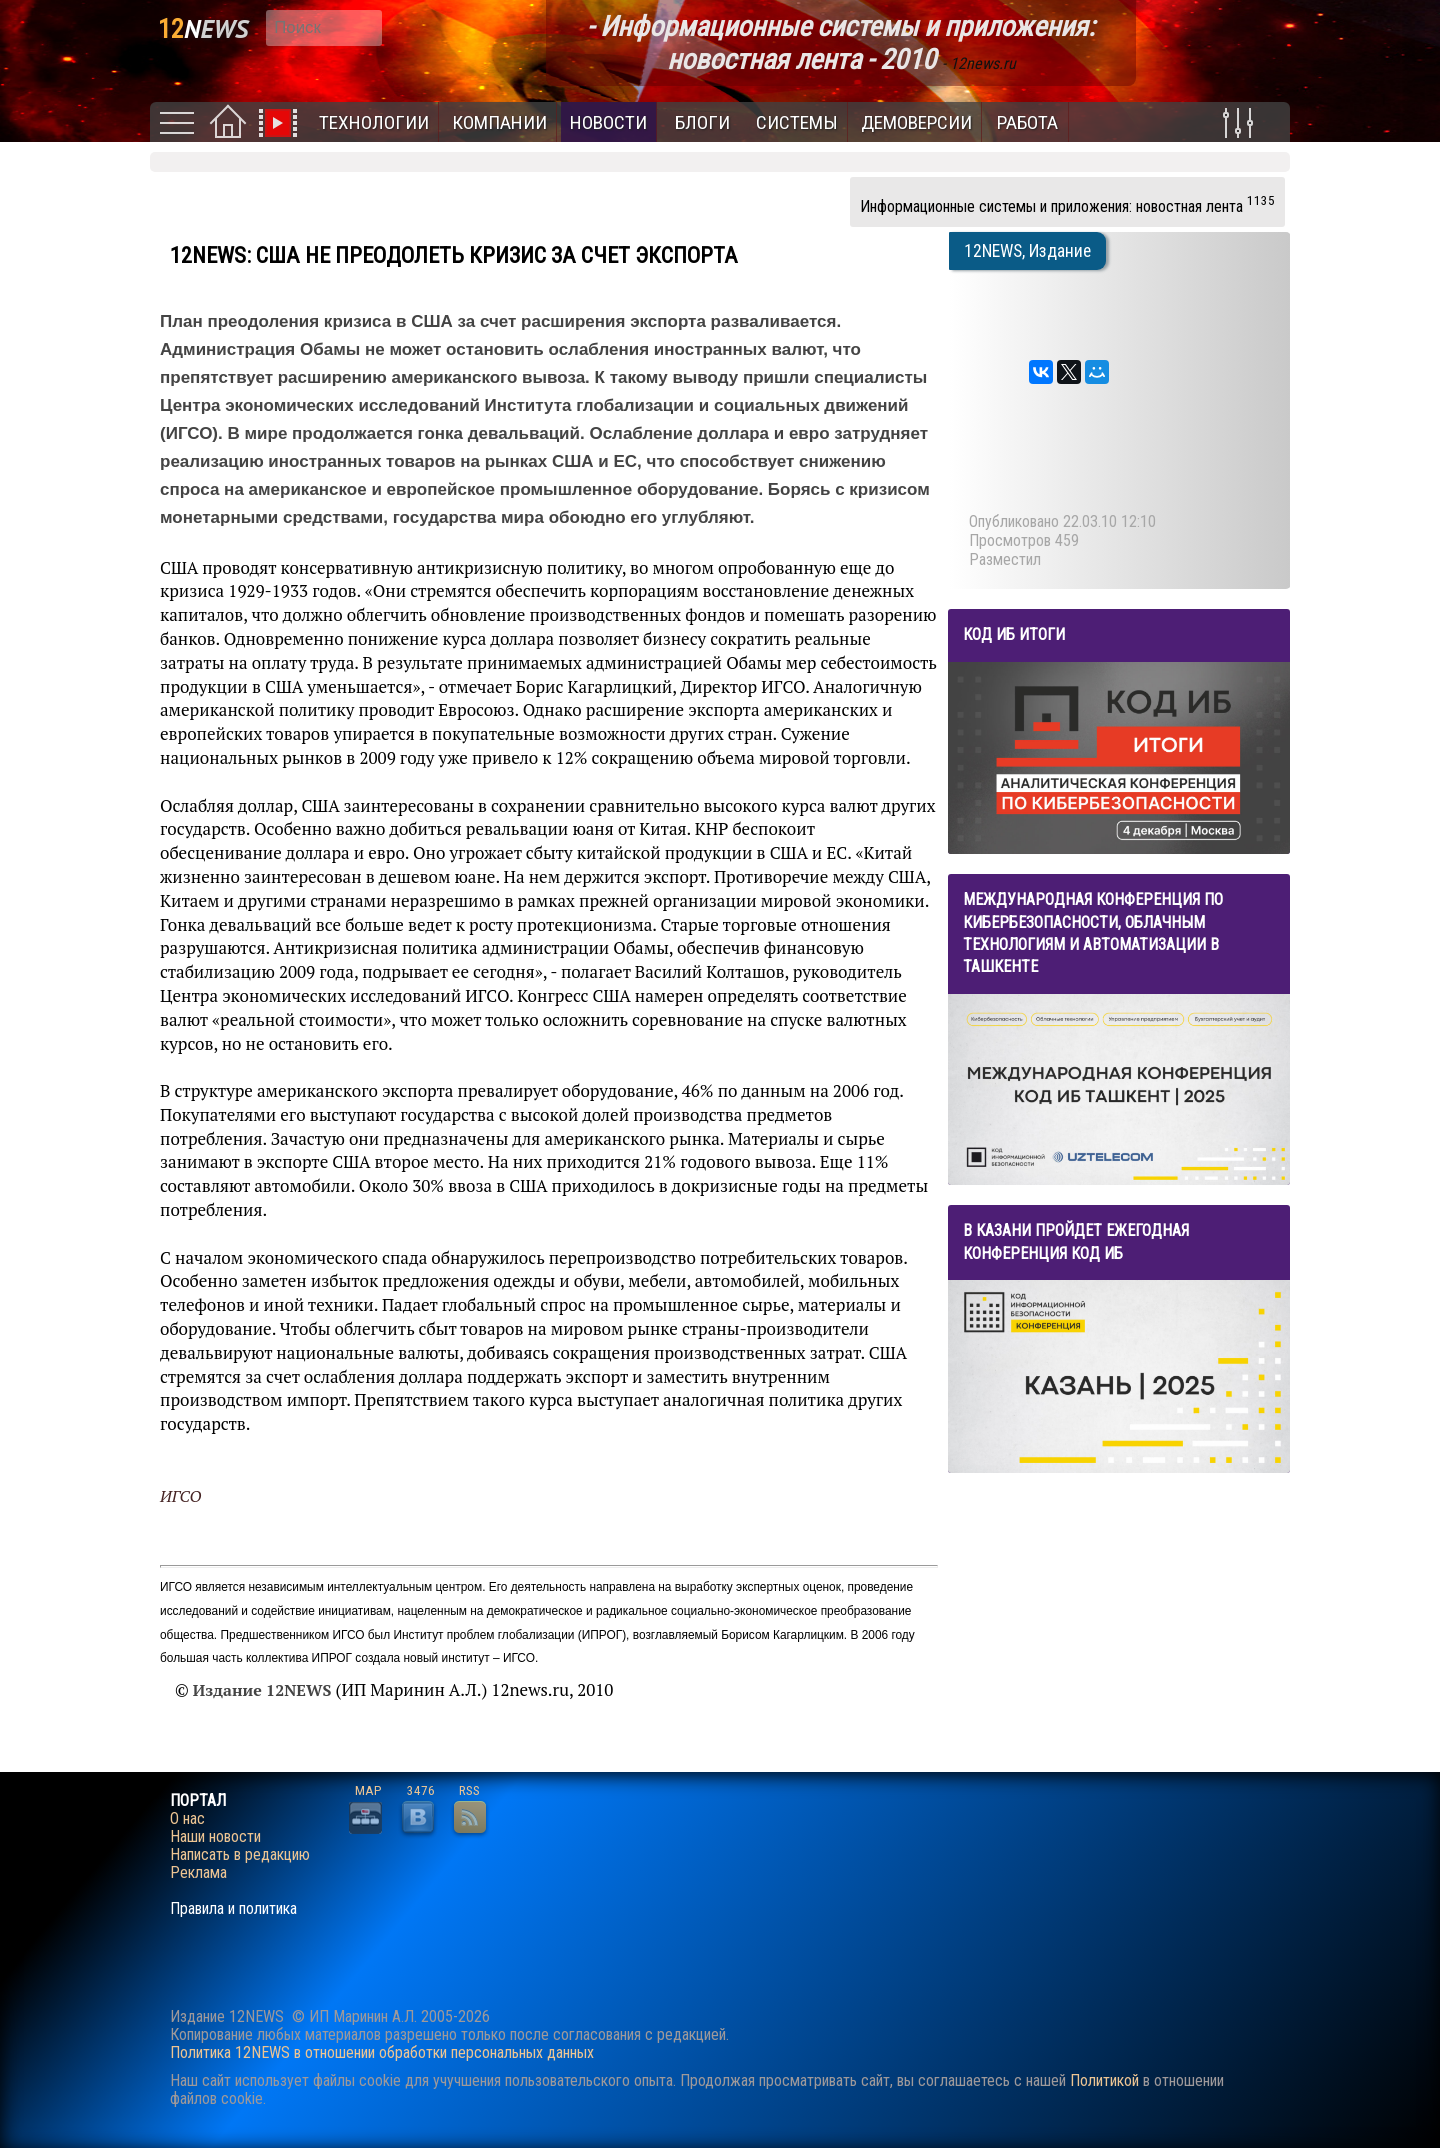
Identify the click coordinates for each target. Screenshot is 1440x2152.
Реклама (198, 1873)
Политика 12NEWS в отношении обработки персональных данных (382, 2052)
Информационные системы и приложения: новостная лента (1067, 204)
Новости (608, 122)
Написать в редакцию (240, 1855)
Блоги (702, 122)
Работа (1027, 122)
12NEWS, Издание (1027, 251)
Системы (797, 122)
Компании (499, 122)
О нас (187, 1819)
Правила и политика (233, 1909)
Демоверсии (916, 122)
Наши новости (215, 1837)
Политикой (1104, 2080)
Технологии (374, 122)
